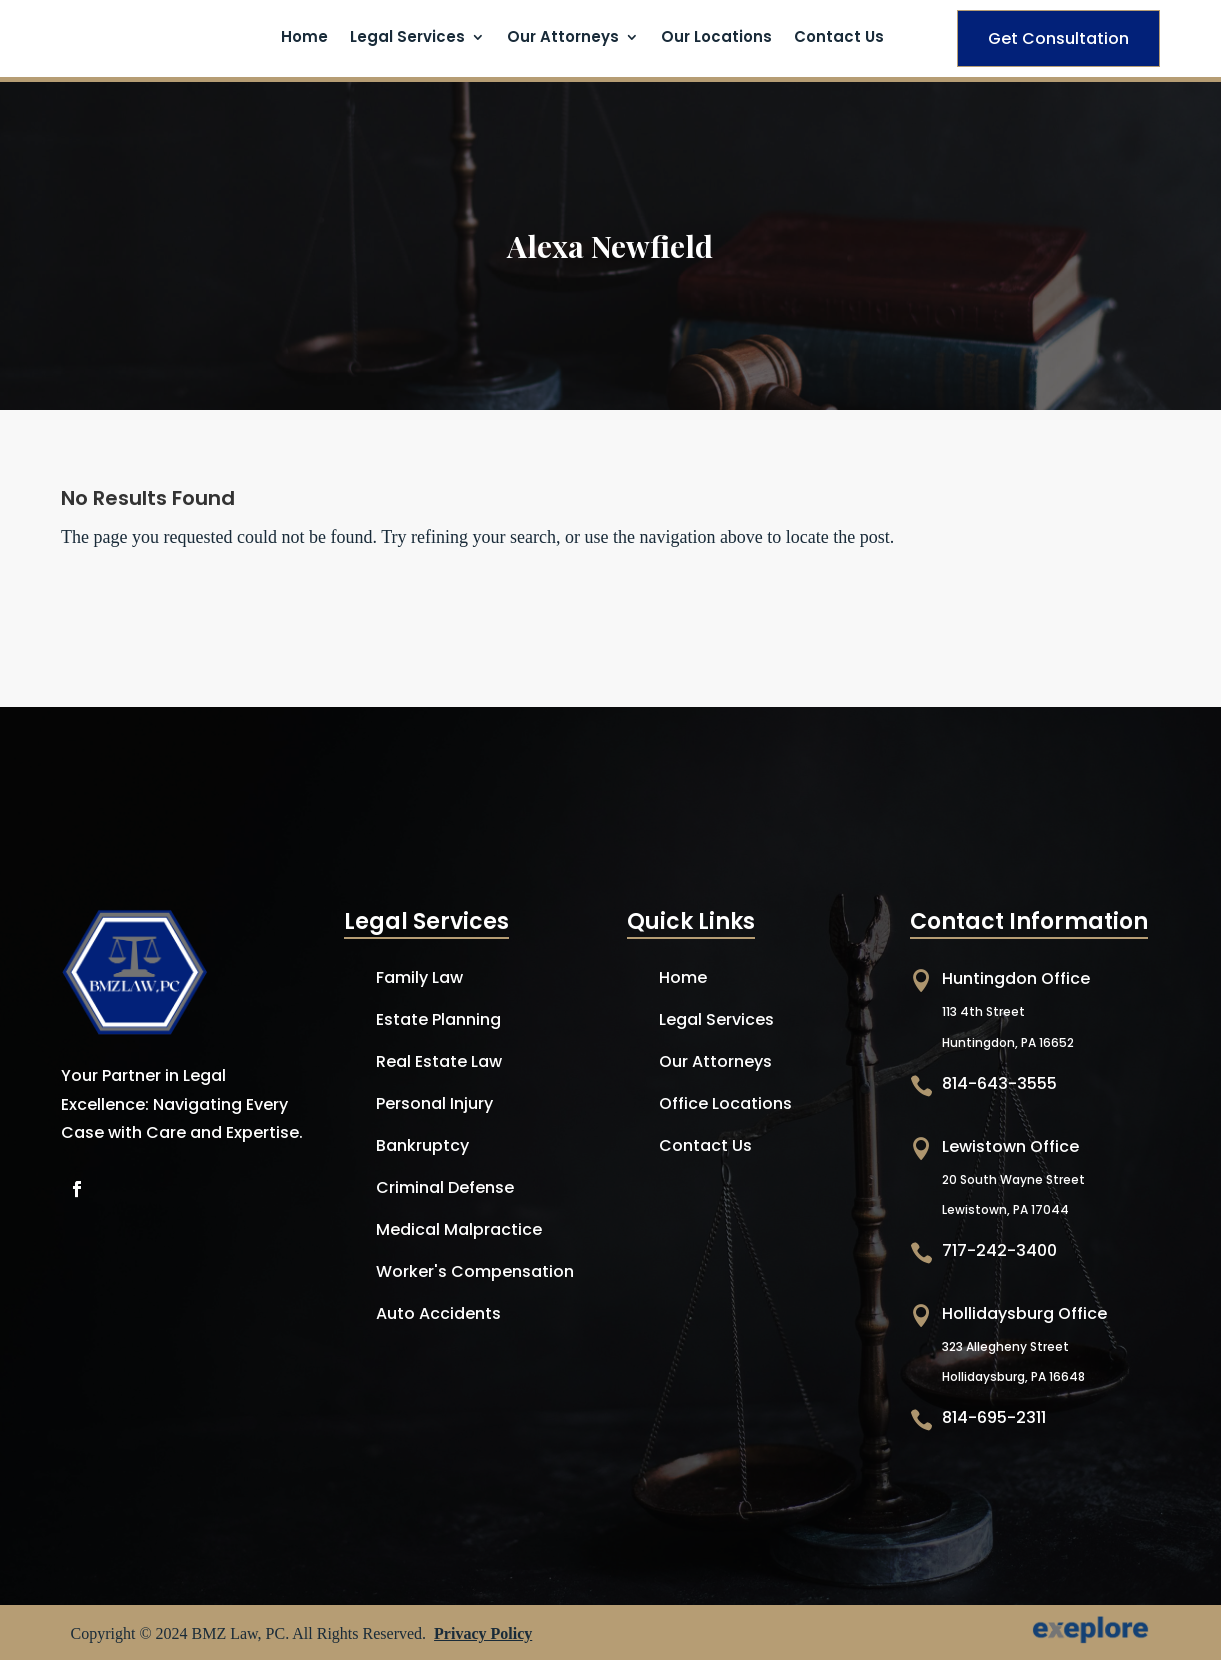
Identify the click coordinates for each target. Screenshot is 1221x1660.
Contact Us (839, 38)
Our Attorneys (563, 38)
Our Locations (716, 38)
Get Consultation (1058, 38)
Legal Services (407, 38)
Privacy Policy (483, 1633)
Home (304, 38)
